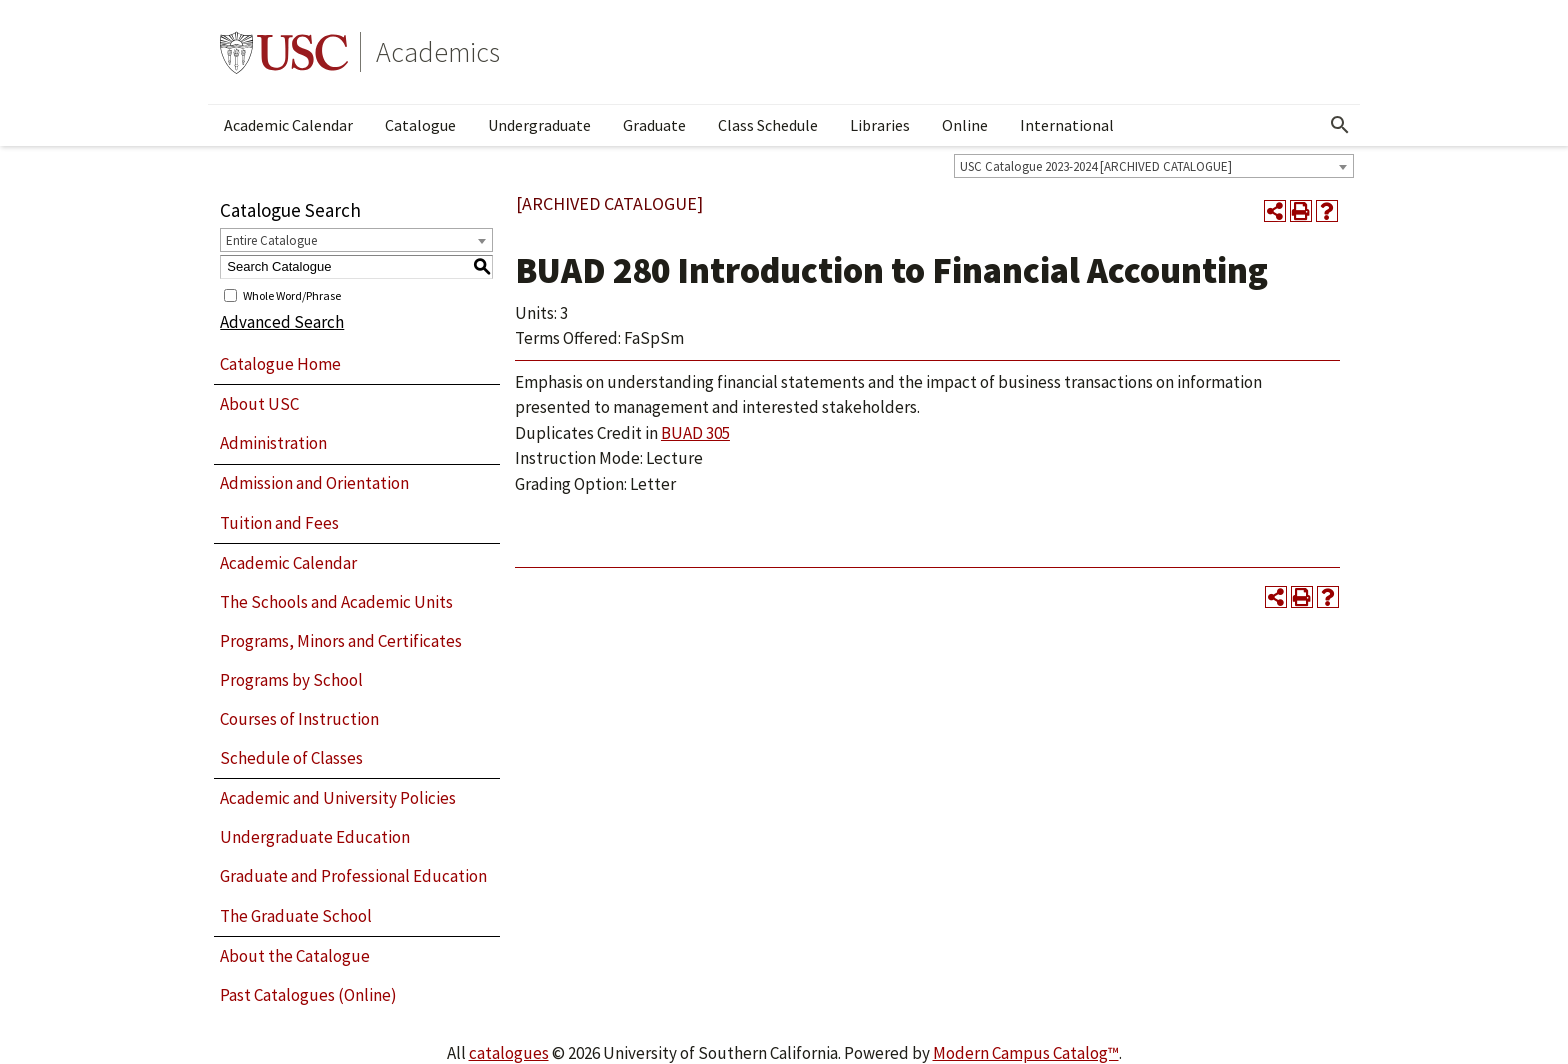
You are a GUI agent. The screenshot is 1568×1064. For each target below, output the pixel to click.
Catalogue (420, 125)
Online (965, 125)
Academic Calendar (288, 125)
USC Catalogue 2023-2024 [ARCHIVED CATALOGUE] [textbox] (1096, 166)
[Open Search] (1340, 125)
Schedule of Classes (291, 758)
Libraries (880, 125)
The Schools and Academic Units (336, 602)
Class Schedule (768, 125)
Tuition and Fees (279, 523)
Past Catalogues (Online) (308, 995)
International (1067, 125)
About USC (259, 404)
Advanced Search (282, 322)
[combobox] (1154, 166)
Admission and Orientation (314, 483)
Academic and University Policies (338, 798)
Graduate (654, 125)
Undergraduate (539, 125)
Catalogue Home (280, 364)
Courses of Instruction (299, 719)
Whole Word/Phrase (292, 294)
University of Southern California (284, 52)
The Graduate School (296, 916)
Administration (273, 443)
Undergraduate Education (315, 837)
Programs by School (291, 680)
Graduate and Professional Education (353, 876)
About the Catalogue (295, 956)
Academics (438, 52)
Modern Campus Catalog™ (1026, 1053)
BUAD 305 (695, 433)
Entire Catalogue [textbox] (271, 240)
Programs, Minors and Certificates (341, 641)
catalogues (509, 1053)
